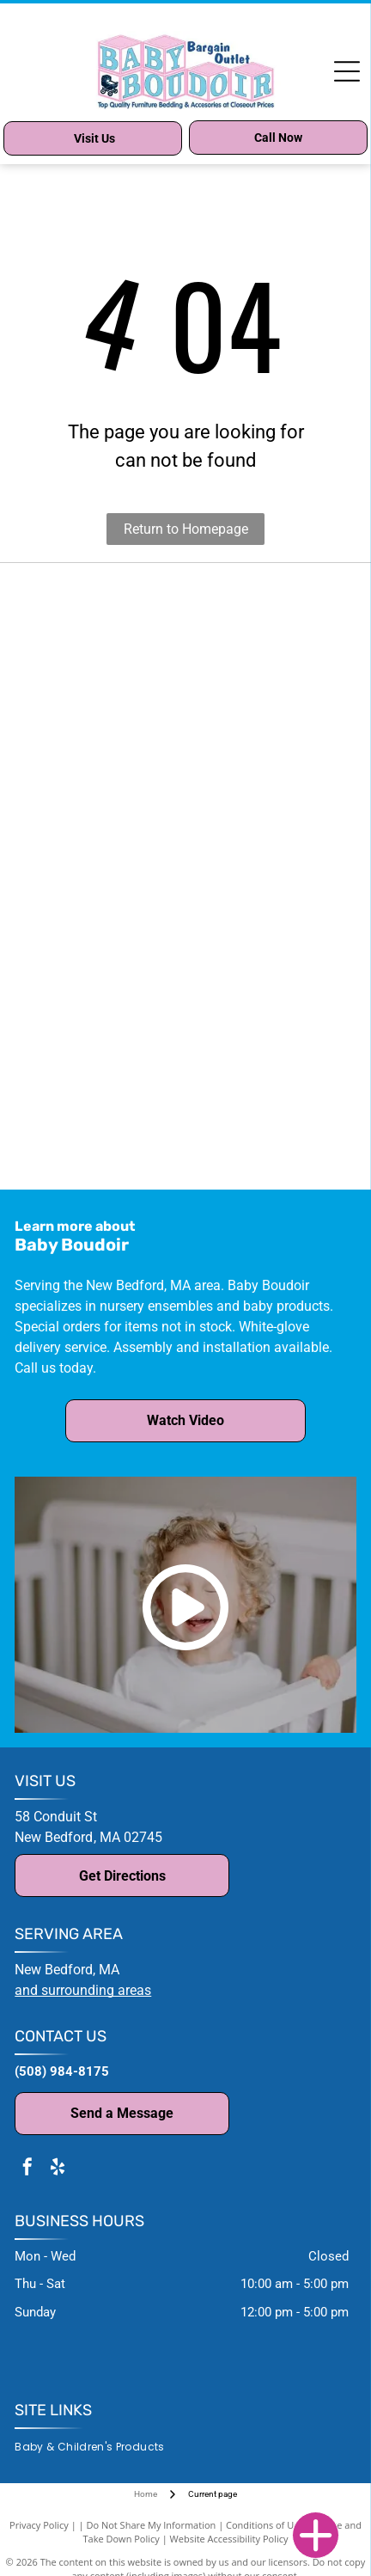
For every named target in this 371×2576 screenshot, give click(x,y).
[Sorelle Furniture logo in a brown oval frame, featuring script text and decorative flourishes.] (270, 1043)
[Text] (270, 652)
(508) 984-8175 (62, 2071)
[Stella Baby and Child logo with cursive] (101, 1043)
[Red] (270, 764)
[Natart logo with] (101, 876)
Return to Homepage (186, 529)
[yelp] (57, 2169)
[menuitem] (96, 2447)
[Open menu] (347, 71)
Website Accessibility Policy (229, 2538)
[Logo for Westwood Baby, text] (270, 1099)
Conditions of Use (265, 2524)
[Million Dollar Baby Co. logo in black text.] (101, 596)
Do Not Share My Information (151, 2524)
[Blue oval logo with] (270, 876)
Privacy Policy (39, 2524)
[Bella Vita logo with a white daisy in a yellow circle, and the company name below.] (270, 708)
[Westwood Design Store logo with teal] (101, 1155)
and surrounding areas (83, 1990)
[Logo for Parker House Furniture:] (270, 932)
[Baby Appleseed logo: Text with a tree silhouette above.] (101, 764)
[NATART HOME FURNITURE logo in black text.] (101, 708)
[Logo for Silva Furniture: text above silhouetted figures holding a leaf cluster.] (270, 987)
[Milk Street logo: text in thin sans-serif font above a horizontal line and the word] (270, 820)
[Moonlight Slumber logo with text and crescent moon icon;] (101, 820)
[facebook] (27, 2169)
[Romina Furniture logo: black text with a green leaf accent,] (101, 987)
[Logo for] (101, 1099)
